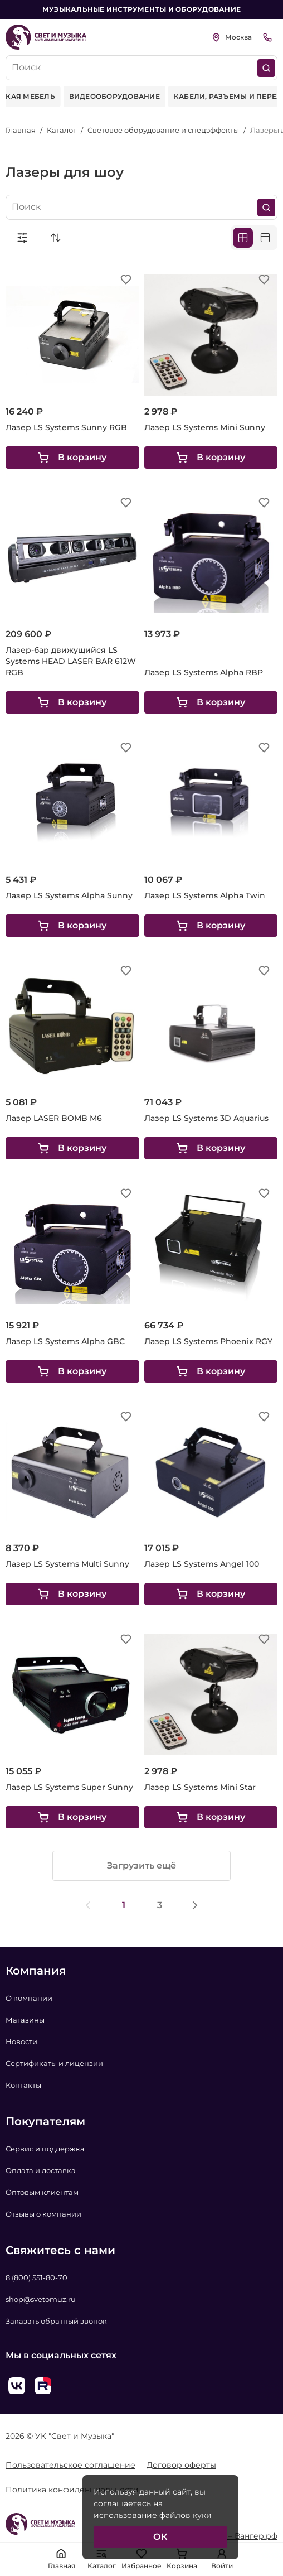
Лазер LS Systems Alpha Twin (204, 895)
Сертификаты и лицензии (54, 2063)
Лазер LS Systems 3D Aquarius (206, 1118)
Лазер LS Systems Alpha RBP (203, 672)
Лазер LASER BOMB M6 (54, 1118)
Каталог (61, 130)
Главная (21, 130)
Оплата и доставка (41, 2170)
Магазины (25, 2019)
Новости (21, 2041)
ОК (160, 2536)
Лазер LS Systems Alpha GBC (65, 1341)
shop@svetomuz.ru (41, 2299)
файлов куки (185, 2515)
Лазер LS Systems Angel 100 (201, 1564)
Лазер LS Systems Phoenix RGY (208, 1341)
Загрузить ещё (141, 1865)
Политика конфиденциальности (72, 2489)
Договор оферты (181, 2465)
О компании (29, 1998)
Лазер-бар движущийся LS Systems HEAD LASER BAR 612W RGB (71, 661)
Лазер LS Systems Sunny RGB (66, 427)
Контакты (23, 2085)
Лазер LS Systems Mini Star (200, 1787)
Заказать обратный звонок (56, 2321)
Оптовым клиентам (42, 2192)
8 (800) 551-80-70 (36, 2277)
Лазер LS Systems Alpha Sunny (69, 895)
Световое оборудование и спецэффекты (163, 130)
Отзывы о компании (43, 2213)
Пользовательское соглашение (70, 2465)
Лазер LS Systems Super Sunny (69, 1787)
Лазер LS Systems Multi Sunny (67, 1564)
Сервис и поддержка (45, 2148)
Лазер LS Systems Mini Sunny (204, 427)
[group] (114, 96)
